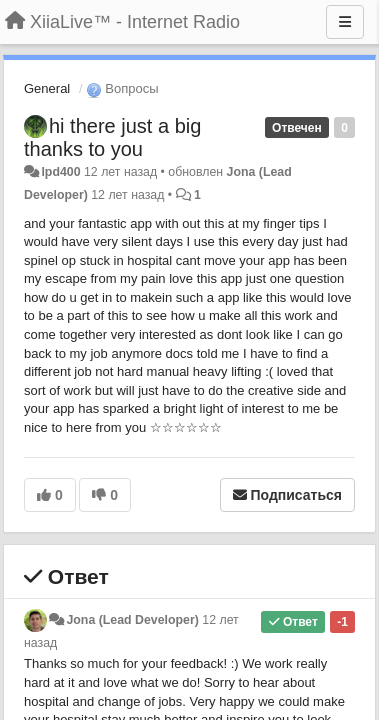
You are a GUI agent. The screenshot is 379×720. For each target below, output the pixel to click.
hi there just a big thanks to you (112, 137)
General (47, 88)
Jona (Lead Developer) (132, 620)
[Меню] (345, 22)
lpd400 (60, 172)
